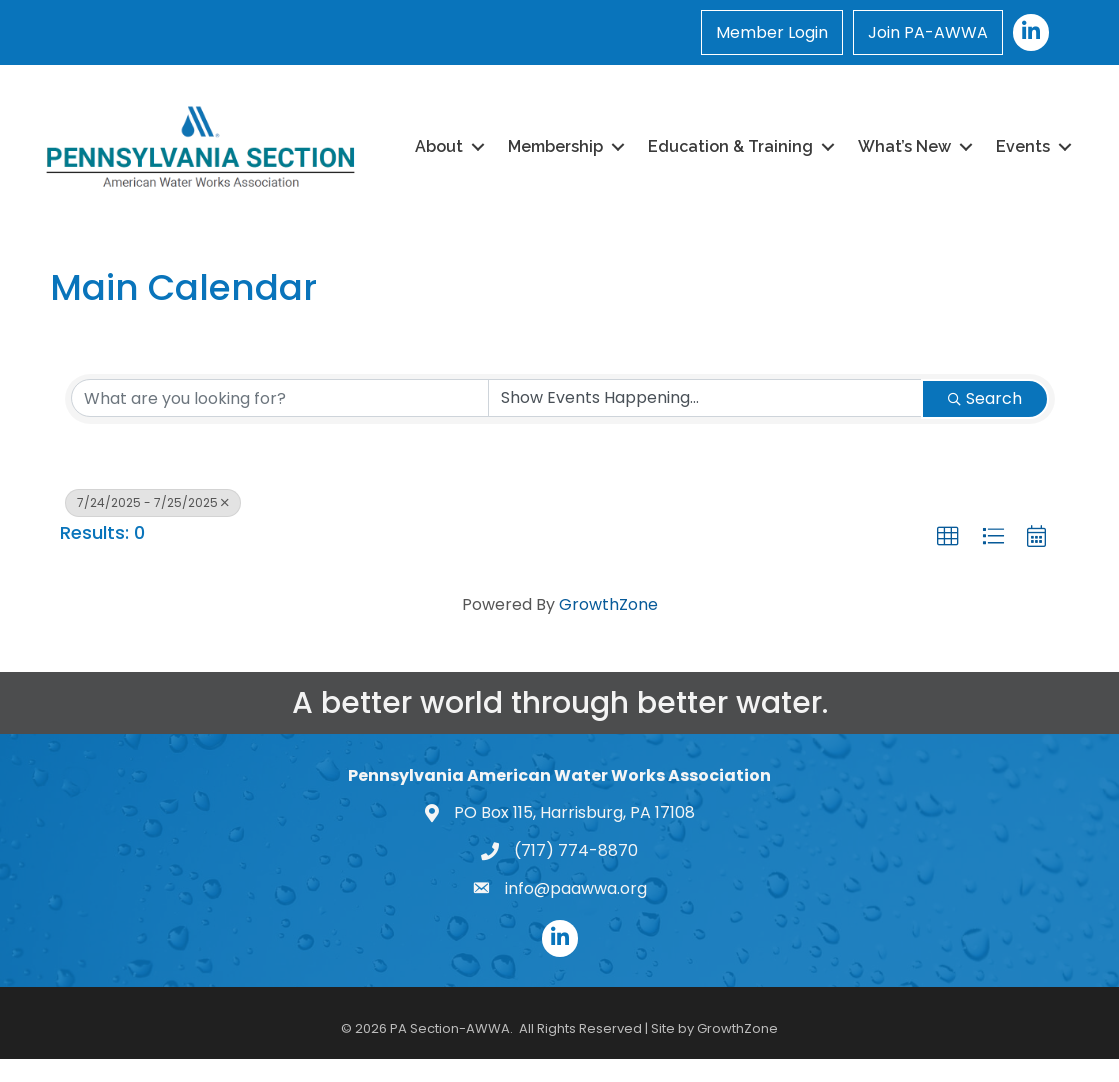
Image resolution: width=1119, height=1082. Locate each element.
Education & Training (730, 146)
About (439, 146)
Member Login (772, 32)
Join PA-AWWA (928, 32)
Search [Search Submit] (985, 398)
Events (1023, 146)
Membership (555, 146)
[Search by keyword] (280, 398)
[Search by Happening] (705, 398)
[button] (948, 537)
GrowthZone (608, 604)
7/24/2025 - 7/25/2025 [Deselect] (153, 502)
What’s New (904, 146)
